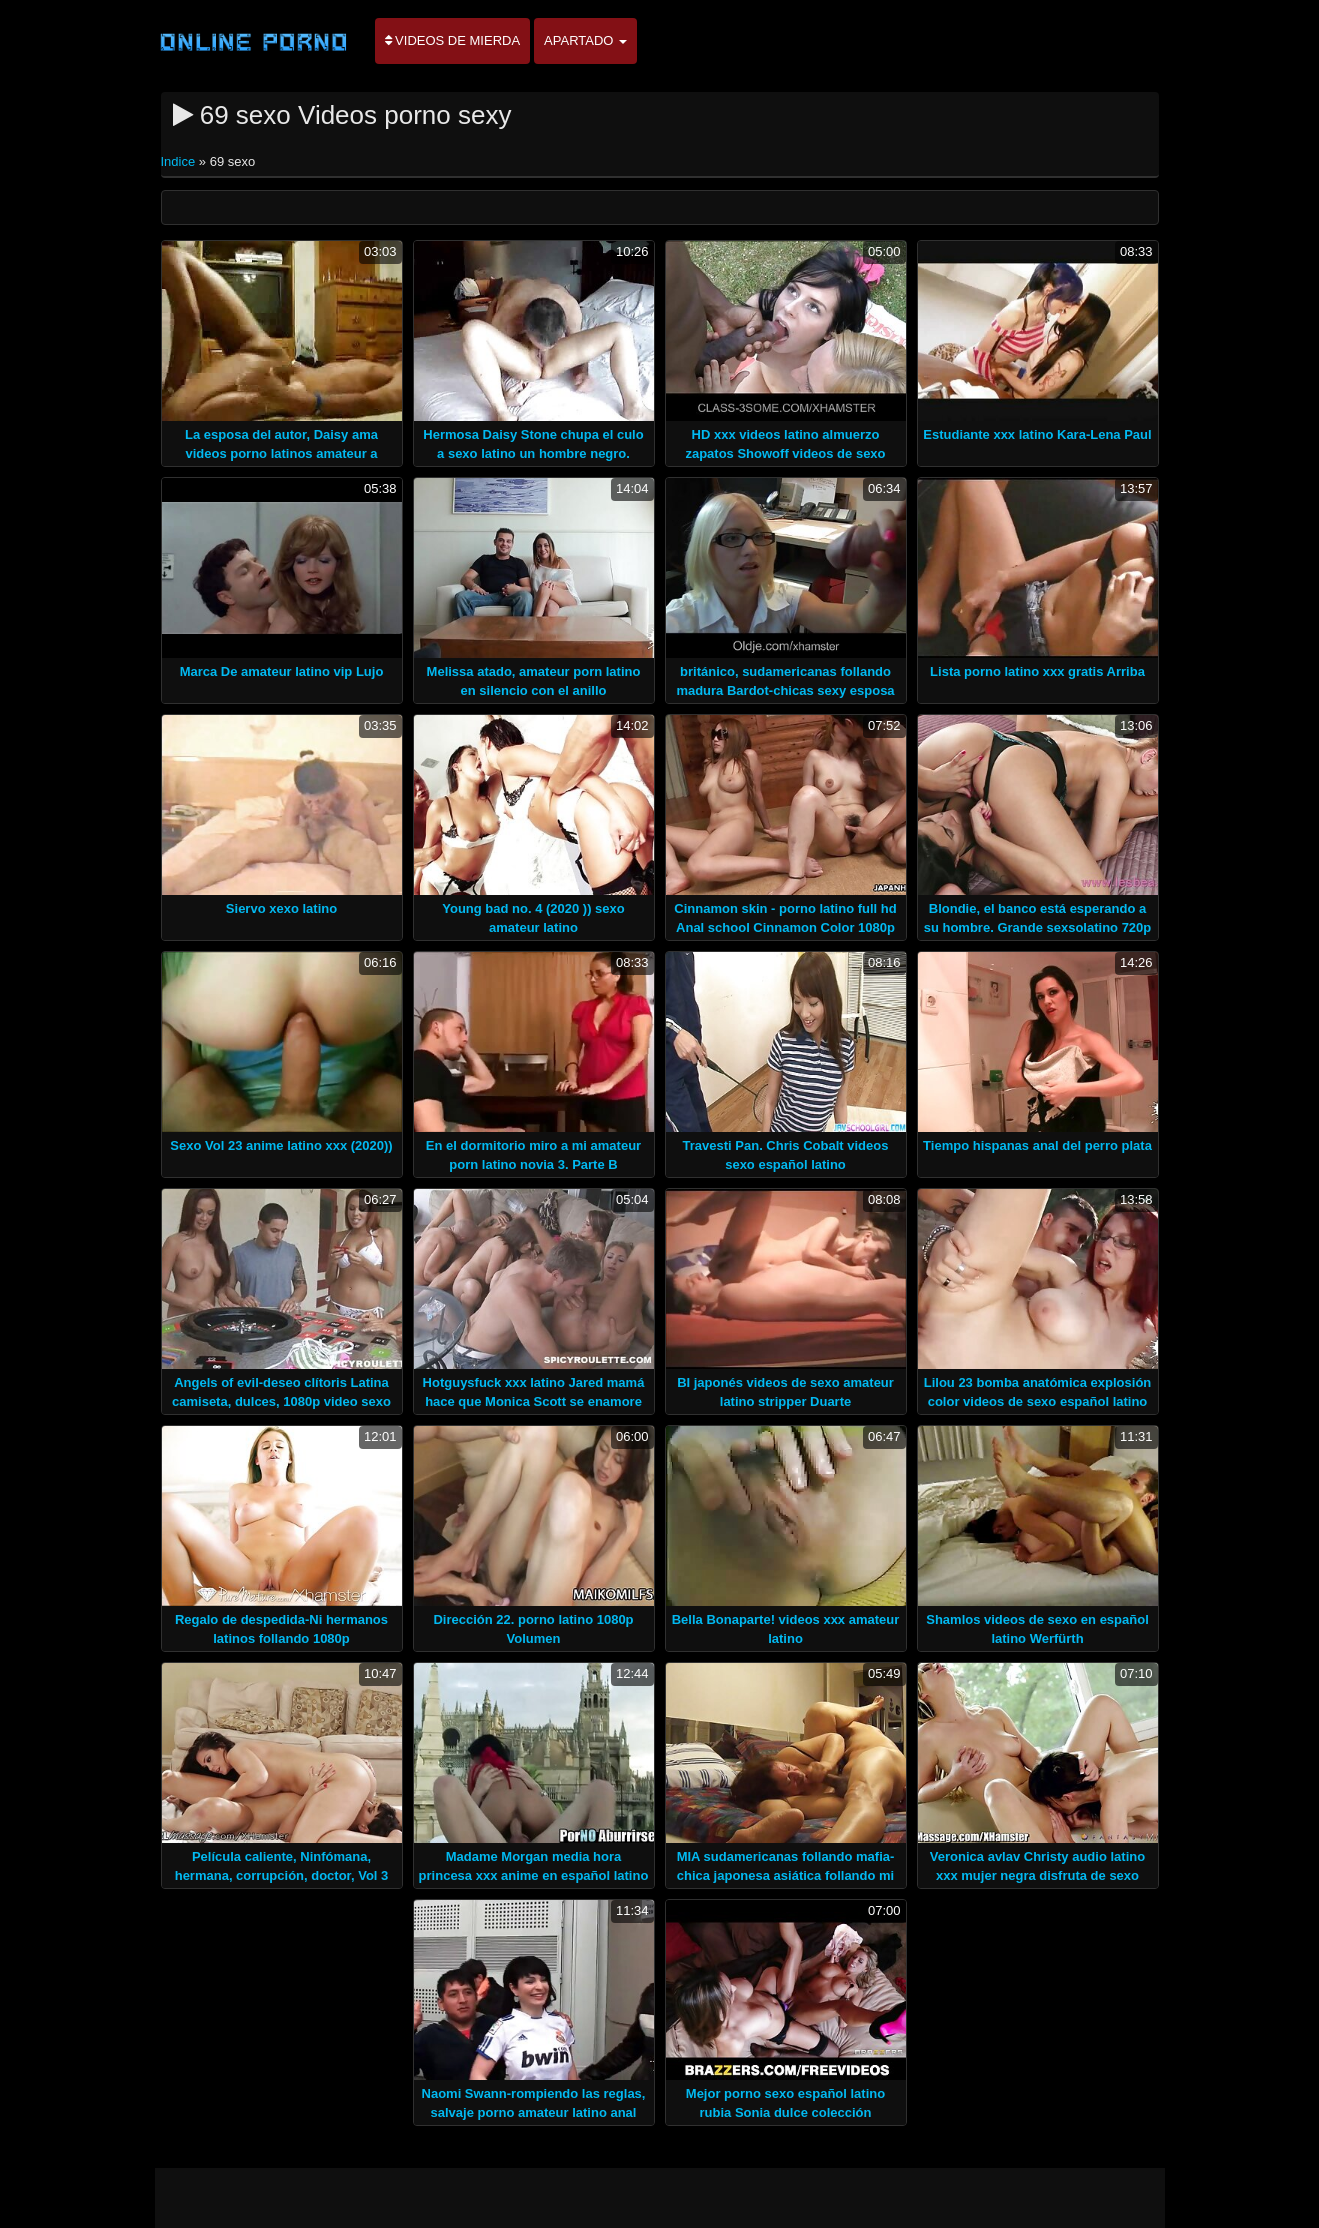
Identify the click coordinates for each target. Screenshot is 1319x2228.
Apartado (585, 40)
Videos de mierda (453, 40)
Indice (180, 161)
